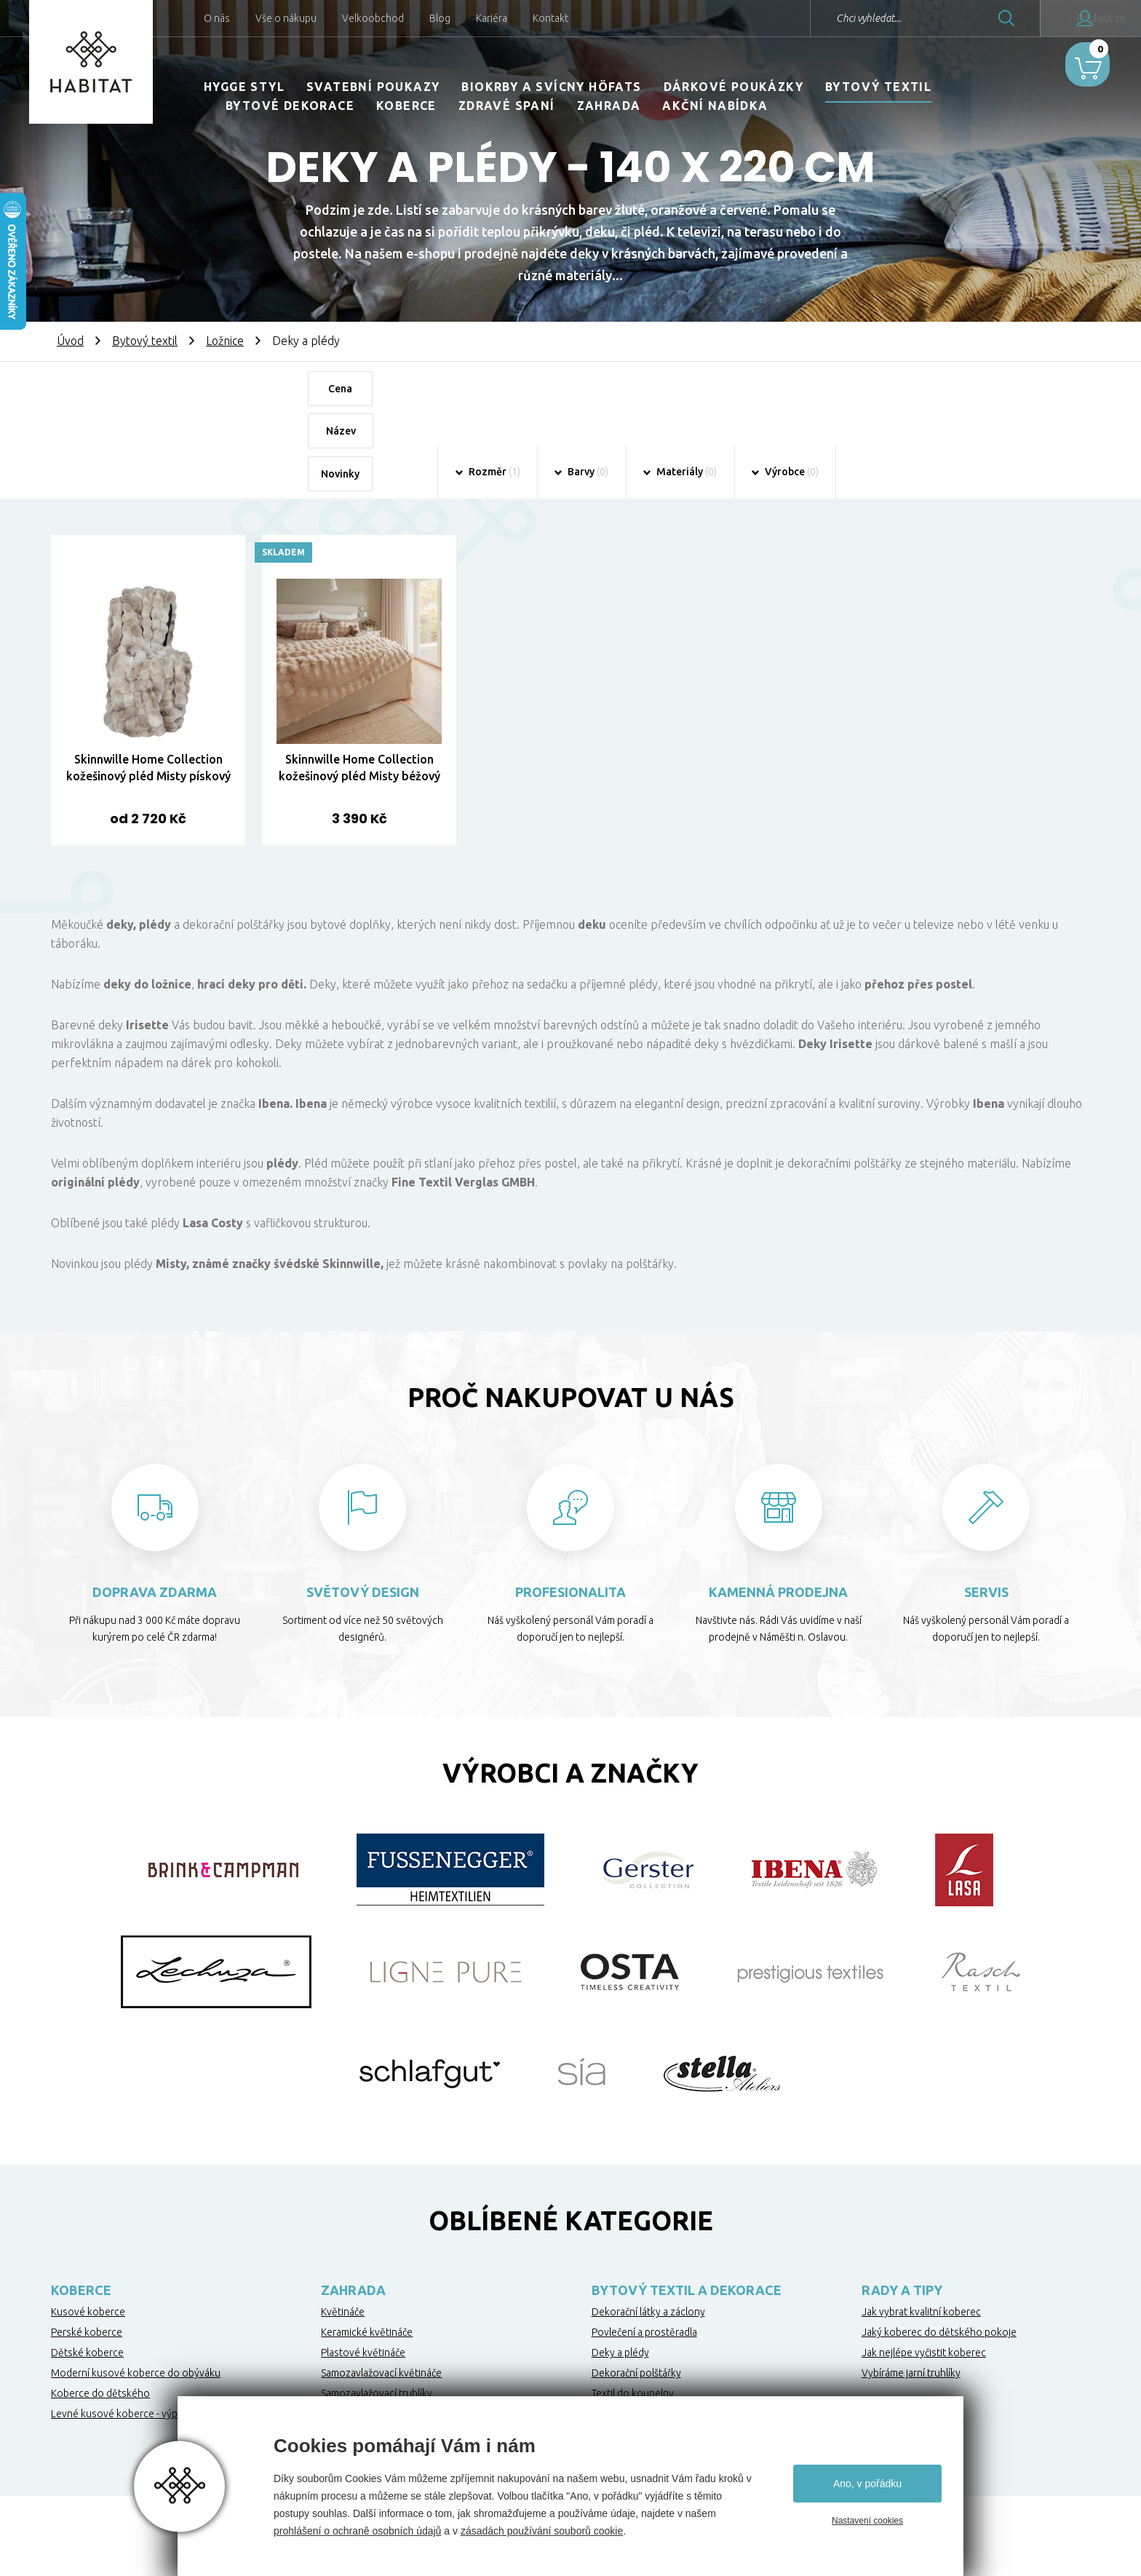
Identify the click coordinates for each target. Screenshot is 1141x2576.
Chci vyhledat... (819, 18)
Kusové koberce (88, 2229)
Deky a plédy (620, 2269)
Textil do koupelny (633, 2310)
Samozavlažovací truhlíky (376, 2310)
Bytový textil (878, 86)
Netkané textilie (356, 2351)
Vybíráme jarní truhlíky (911, 2290)
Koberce (406, 105)
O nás (217, 18)
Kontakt (550, 18)
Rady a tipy (902, 2207)
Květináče (343, 2229)
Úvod (70, 340)
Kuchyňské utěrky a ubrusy (652, 2331)
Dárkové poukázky (733, 86)
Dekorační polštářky (636, 2290)
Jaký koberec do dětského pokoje (939, 2249)
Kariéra (491, 18)
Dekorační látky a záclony (648, 2229)
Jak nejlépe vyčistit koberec (924, 2269)
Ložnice (225, 340)
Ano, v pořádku (867, 2483)
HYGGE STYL (244, 86)
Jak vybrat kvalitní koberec (921, 2229)
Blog (439, 18)
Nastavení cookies (867, 2521)
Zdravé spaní (506, 105)
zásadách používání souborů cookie (542, 2531)
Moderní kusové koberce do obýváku (135, 2290)
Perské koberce (86, 2249)
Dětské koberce (87, 2269)
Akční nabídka (715, 105)
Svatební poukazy (373, 86)
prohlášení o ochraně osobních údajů (357, 2531)
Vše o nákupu (286, 18)
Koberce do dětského (100, 2310)
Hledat (957, 18)
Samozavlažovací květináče (381, 2290)
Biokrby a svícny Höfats (551, 86)
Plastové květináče (363, 2269)
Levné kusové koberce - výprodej (126, 2331)
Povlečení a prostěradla (644, 2249)
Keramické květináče (367, 2249)
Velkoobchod (373, 18)
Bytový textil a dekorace (687, 2207)
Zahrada (609, 105)
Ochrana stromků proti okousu (391, 2331)
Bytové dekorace (290, 105)
